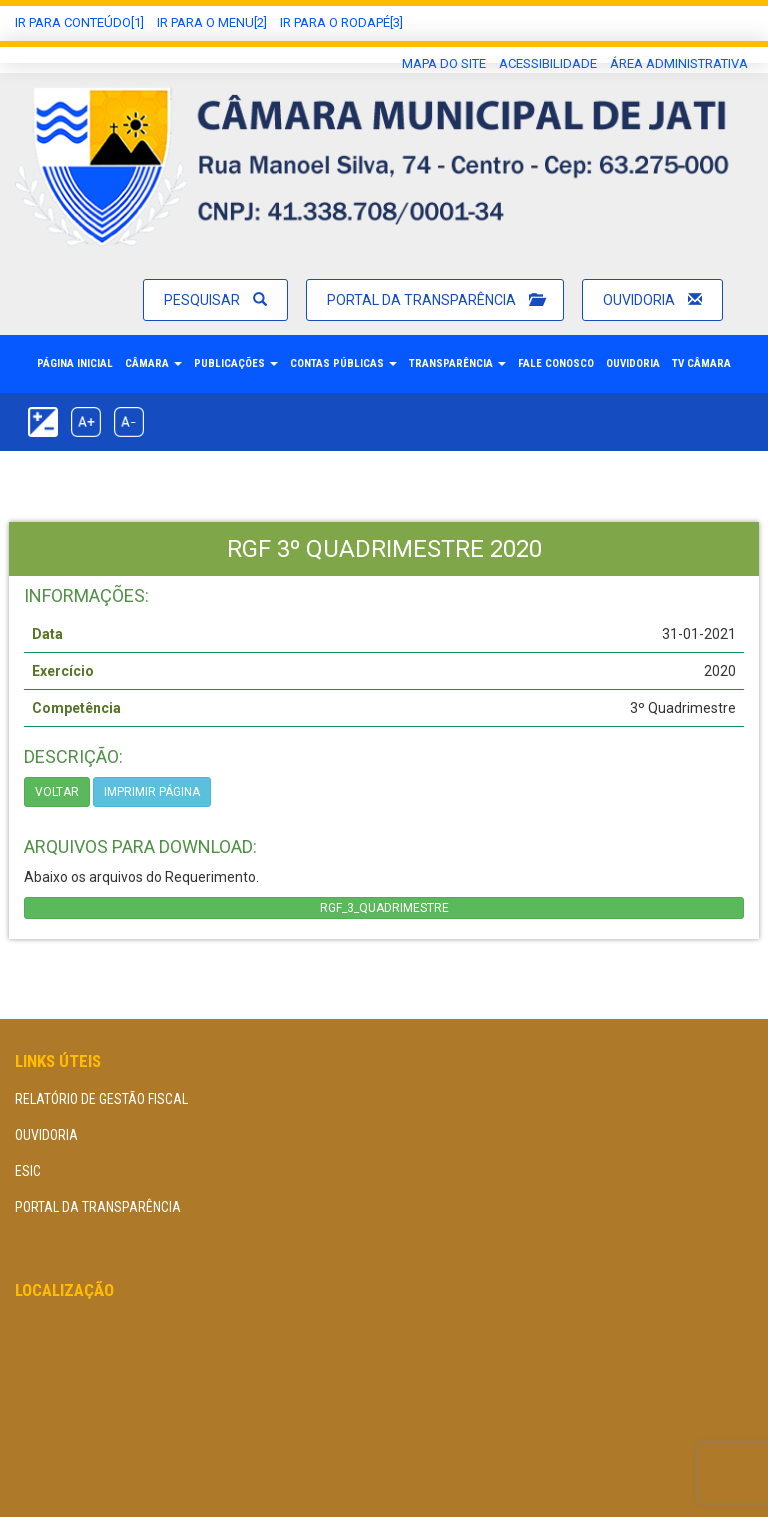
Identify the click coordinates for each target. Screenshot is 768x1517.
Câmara (153, 363)
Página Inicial (75, 363)
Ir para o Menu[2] (212, 22)
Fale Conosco (556, 363)
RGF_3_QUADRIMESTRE (384, 908)
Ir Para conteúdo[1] (79, 22)
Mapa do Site (444, 63)
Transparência (457, 363)
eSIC (28, 1171)
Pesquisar (215, 300)
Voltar (57, 792)
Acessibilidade (548, 63)
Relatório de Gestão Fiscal (101, 1099)
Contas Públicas (343, 363)
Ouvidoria (652, 300)
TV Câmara (701, 363)
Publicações (236, 363)
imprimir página (152, 792)
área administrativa (679, 63)
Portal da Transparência (435, 300)
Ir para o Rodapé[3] (341, 22)
